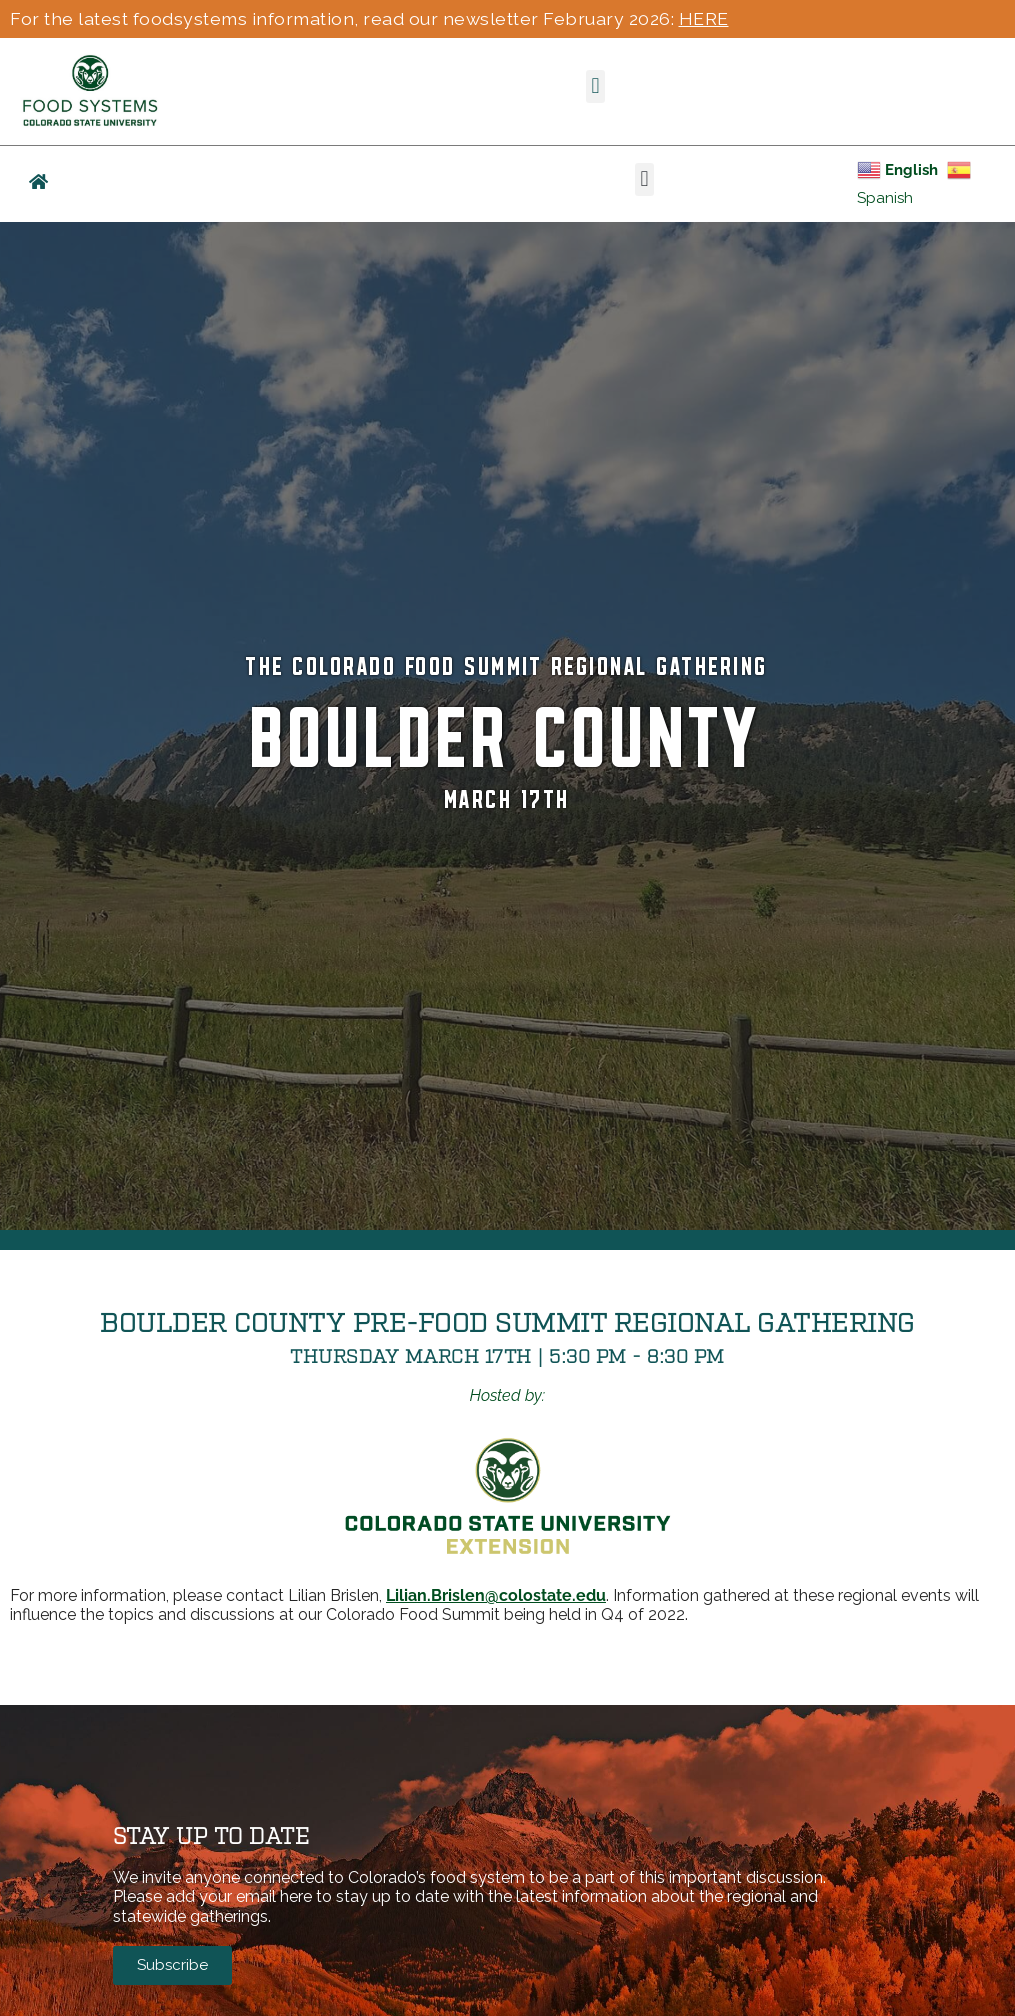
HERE (704, 18)
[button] (595, 86)
